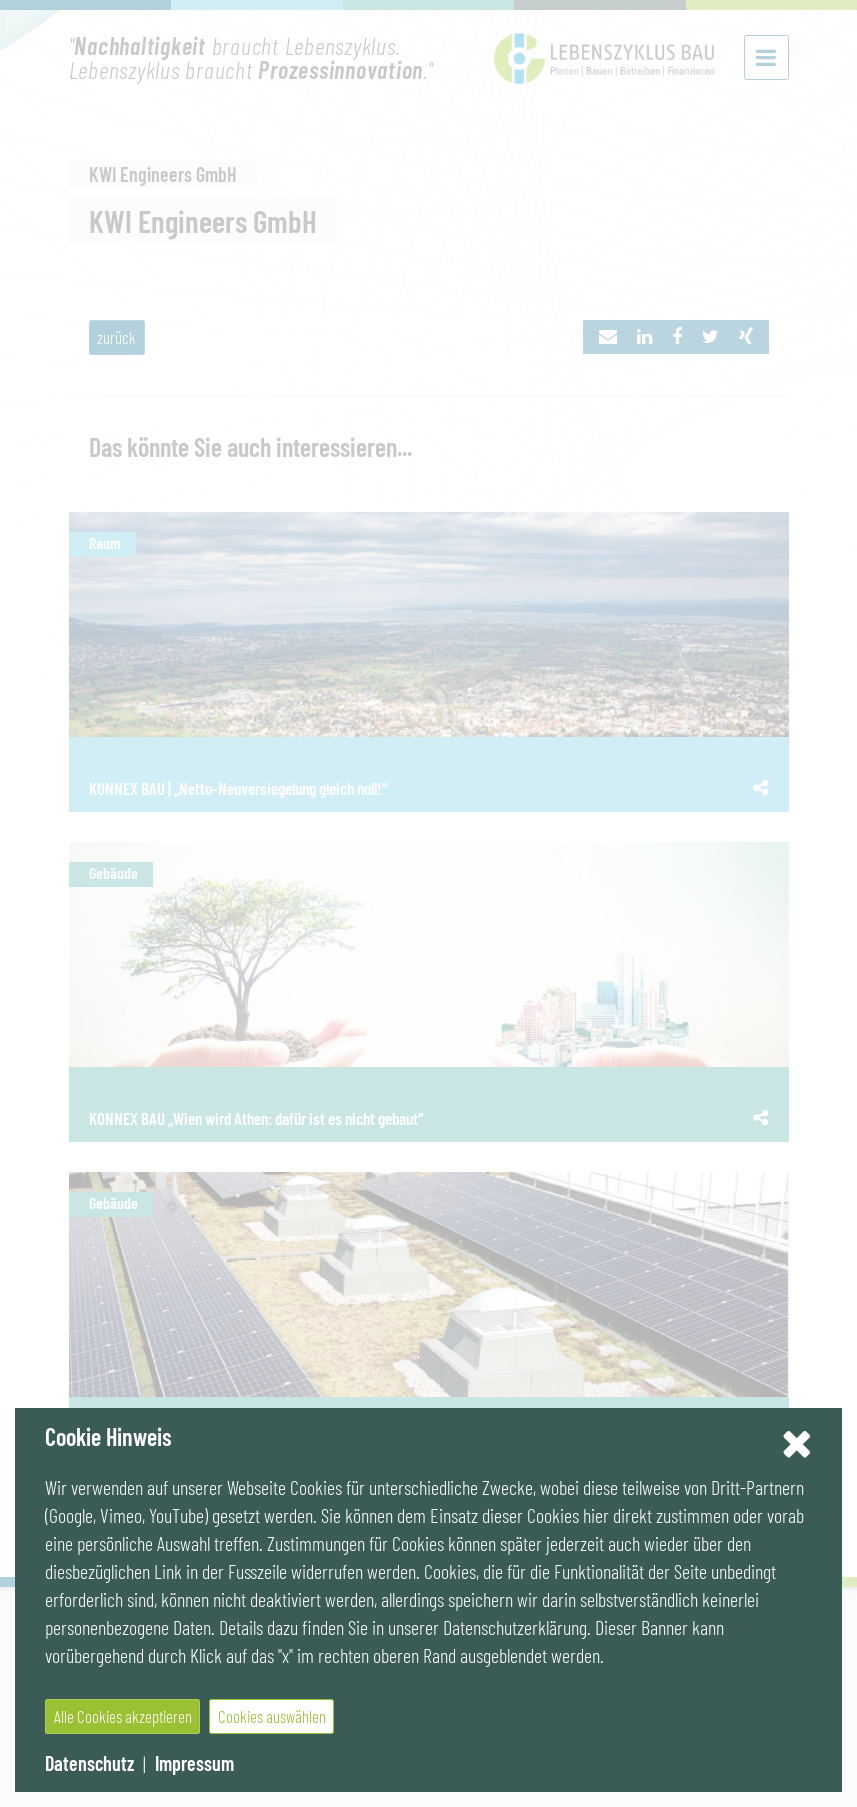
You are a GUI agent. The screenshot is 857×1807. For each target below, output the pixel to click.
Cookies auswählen (272, 1716)
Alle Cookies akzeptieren (123, 1716)
